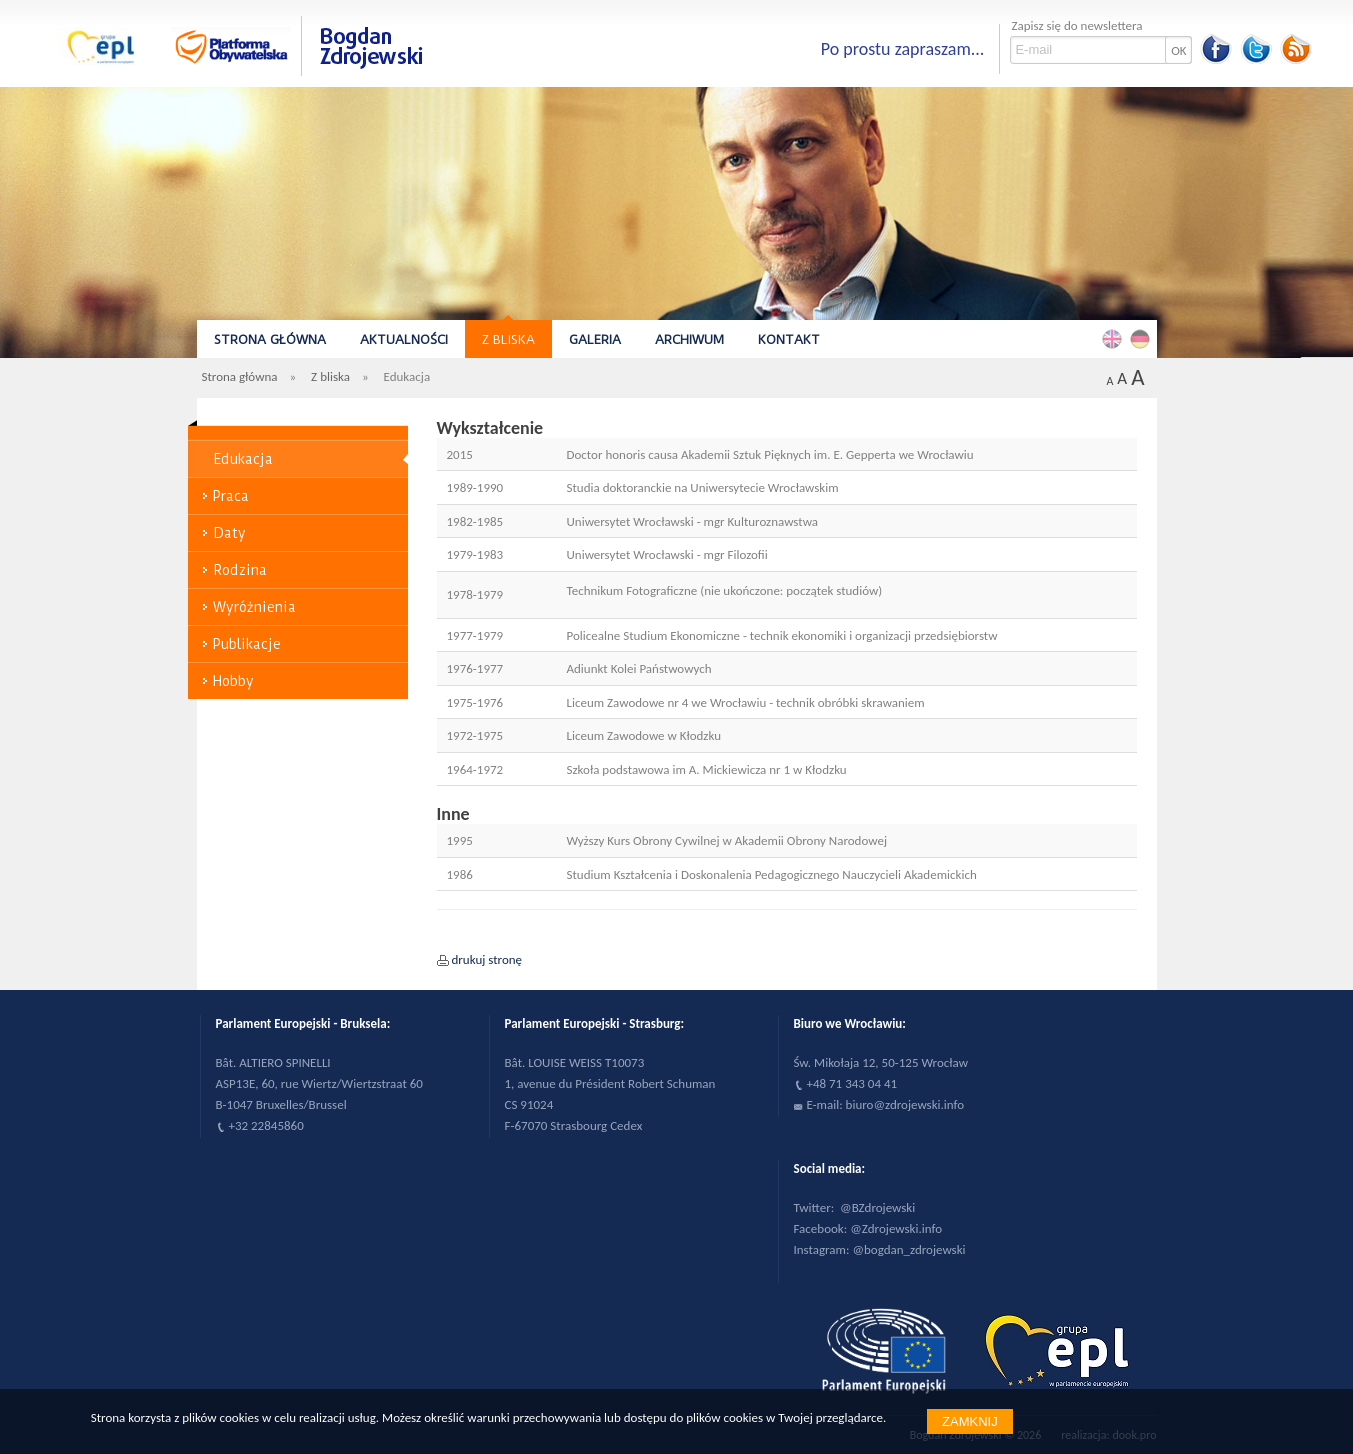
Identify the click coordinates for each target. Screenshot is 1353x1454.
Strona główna (270, 339)
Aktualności (404, 339)
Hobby (233, 681)
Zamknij (970, 1421)
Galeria (595, 339)
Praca (231, 496)
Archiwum (689, 339)
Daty (229, 533)
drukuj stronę (487, 959)
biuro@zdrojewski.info (905, 1104)
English (1115, 338)
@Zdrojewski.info (896, 1228)
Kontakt (789, 339)
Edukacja (243, 459)
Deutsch (1143, 338)
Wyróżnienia (254, 607)
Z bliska (508, 339)
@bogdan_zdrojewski (908, 1249)
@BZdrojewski (877, 1207)
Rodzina (240, 570)
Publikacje (247, 644)
